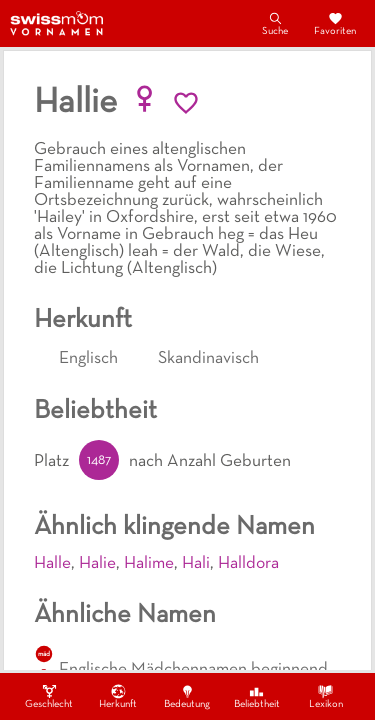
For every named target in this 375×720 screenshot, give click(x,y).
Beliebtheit (257, 696)
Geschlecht (49, 696)
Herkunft (118, 696)
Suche (275, 23)
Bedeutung (187, 696)
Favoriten (335, 23)
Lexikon (326, 696)
